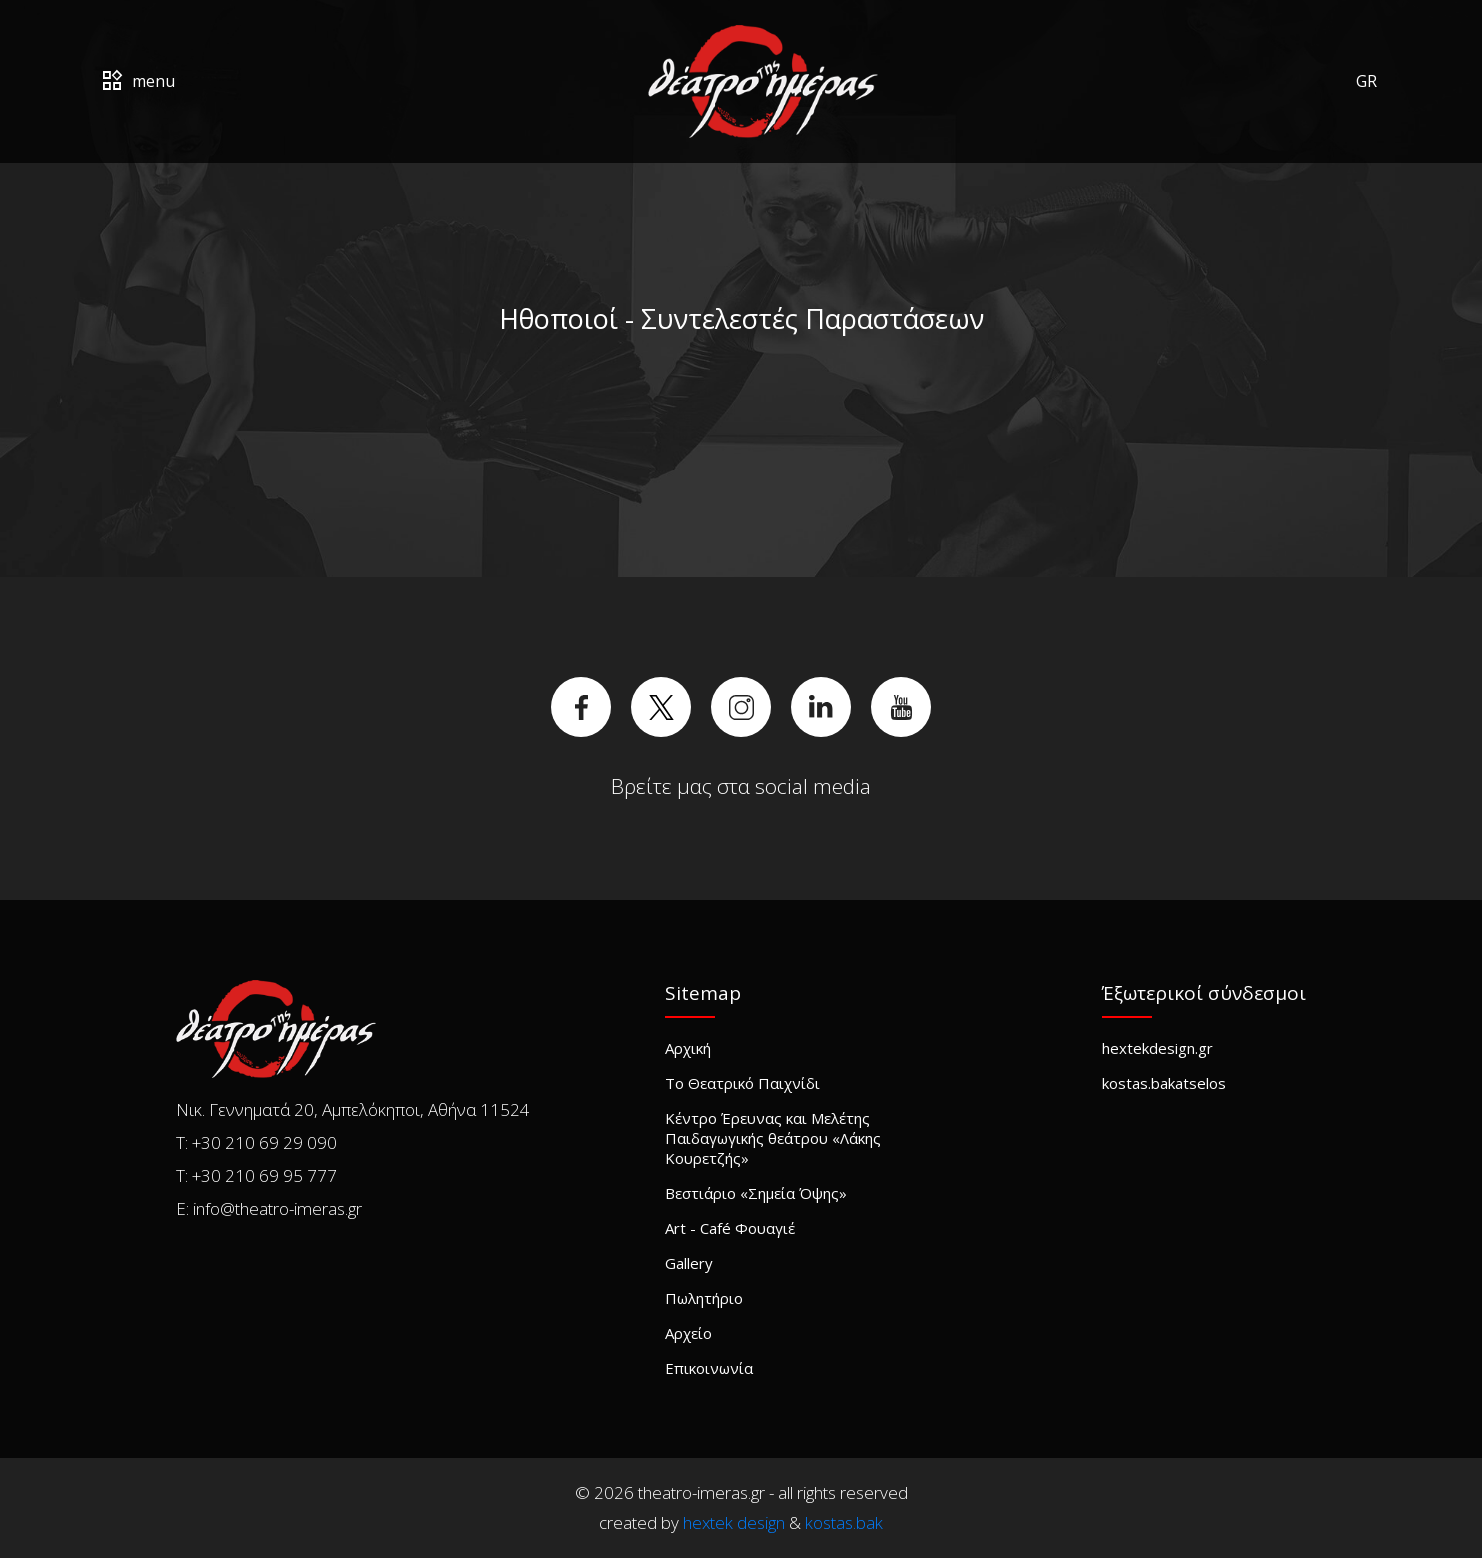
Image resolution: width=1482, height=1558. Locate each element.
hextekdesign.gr (1157, 1048)
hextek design (734, 1522)
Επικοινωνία (709, 1368)
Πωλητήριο (704, 1298)
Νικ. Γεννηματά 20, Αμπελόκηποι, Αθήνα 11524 (353, 1109)
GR (1366, 81)
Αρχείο (688, 1333)
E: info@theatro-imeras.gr (269, 1208)
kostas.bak (844, 1522)
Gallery (689, 1263)
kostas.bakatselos (1164, 1083)
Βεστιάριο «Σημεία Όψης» (756, 1193)
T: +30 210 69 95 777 (256, 1175)
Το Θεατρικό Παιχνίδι (742, 1083)
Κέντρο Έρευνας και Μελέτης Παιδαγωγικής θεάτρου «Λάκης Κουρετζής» (773, 1138)
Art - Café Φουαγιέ (730, 1228)
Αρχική (688, 1048)
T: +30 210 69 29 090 (256, 1142)
